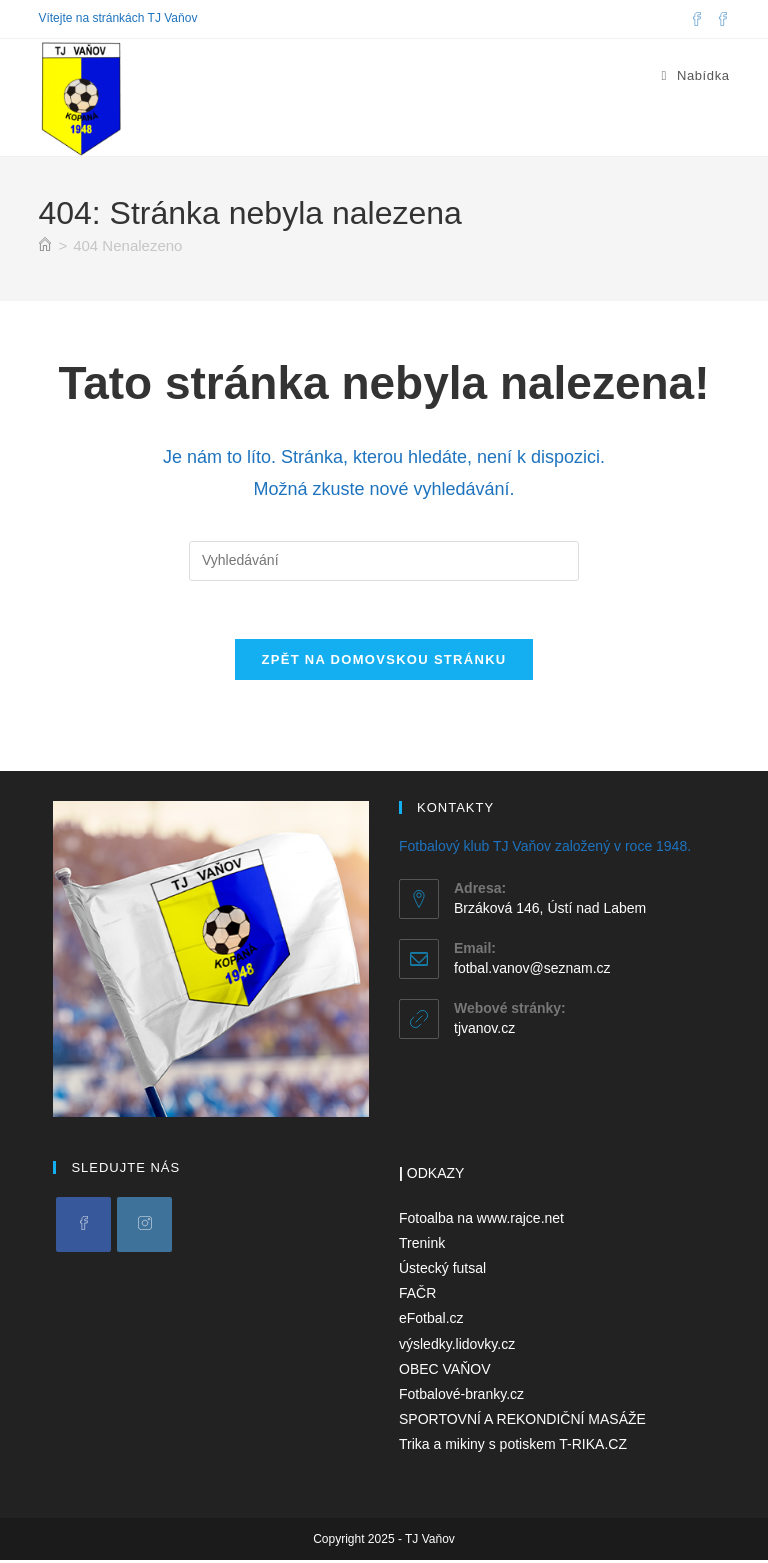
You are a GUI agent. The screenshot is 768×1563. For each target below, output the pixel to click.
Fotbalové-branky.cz (461, 1397)
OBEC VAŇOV (445, 1371)
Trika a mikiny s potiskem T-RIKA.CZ (513, 1447)
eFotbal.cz (431, 1321)
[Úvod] (45, 245)
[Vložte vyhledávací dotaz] (384, 561)
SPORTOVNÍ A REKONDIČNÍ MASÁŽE (522, 1422)
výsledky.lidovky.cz (457, 1346)
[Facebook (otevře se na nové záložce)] (697, 19)
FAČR (417, 1296)
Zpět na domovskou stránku (383, 662)
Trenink (422, 1246)
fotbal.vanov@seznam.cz (532, 970)
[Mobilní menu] (695, 75)
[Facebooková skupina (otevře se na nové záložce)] (720, 19)
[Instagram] (144, 1226)
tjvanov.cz (484, 1030)
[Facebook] (83, 1226)
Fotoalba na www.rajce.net (481, 1220)
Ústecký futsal (442, 1271)
